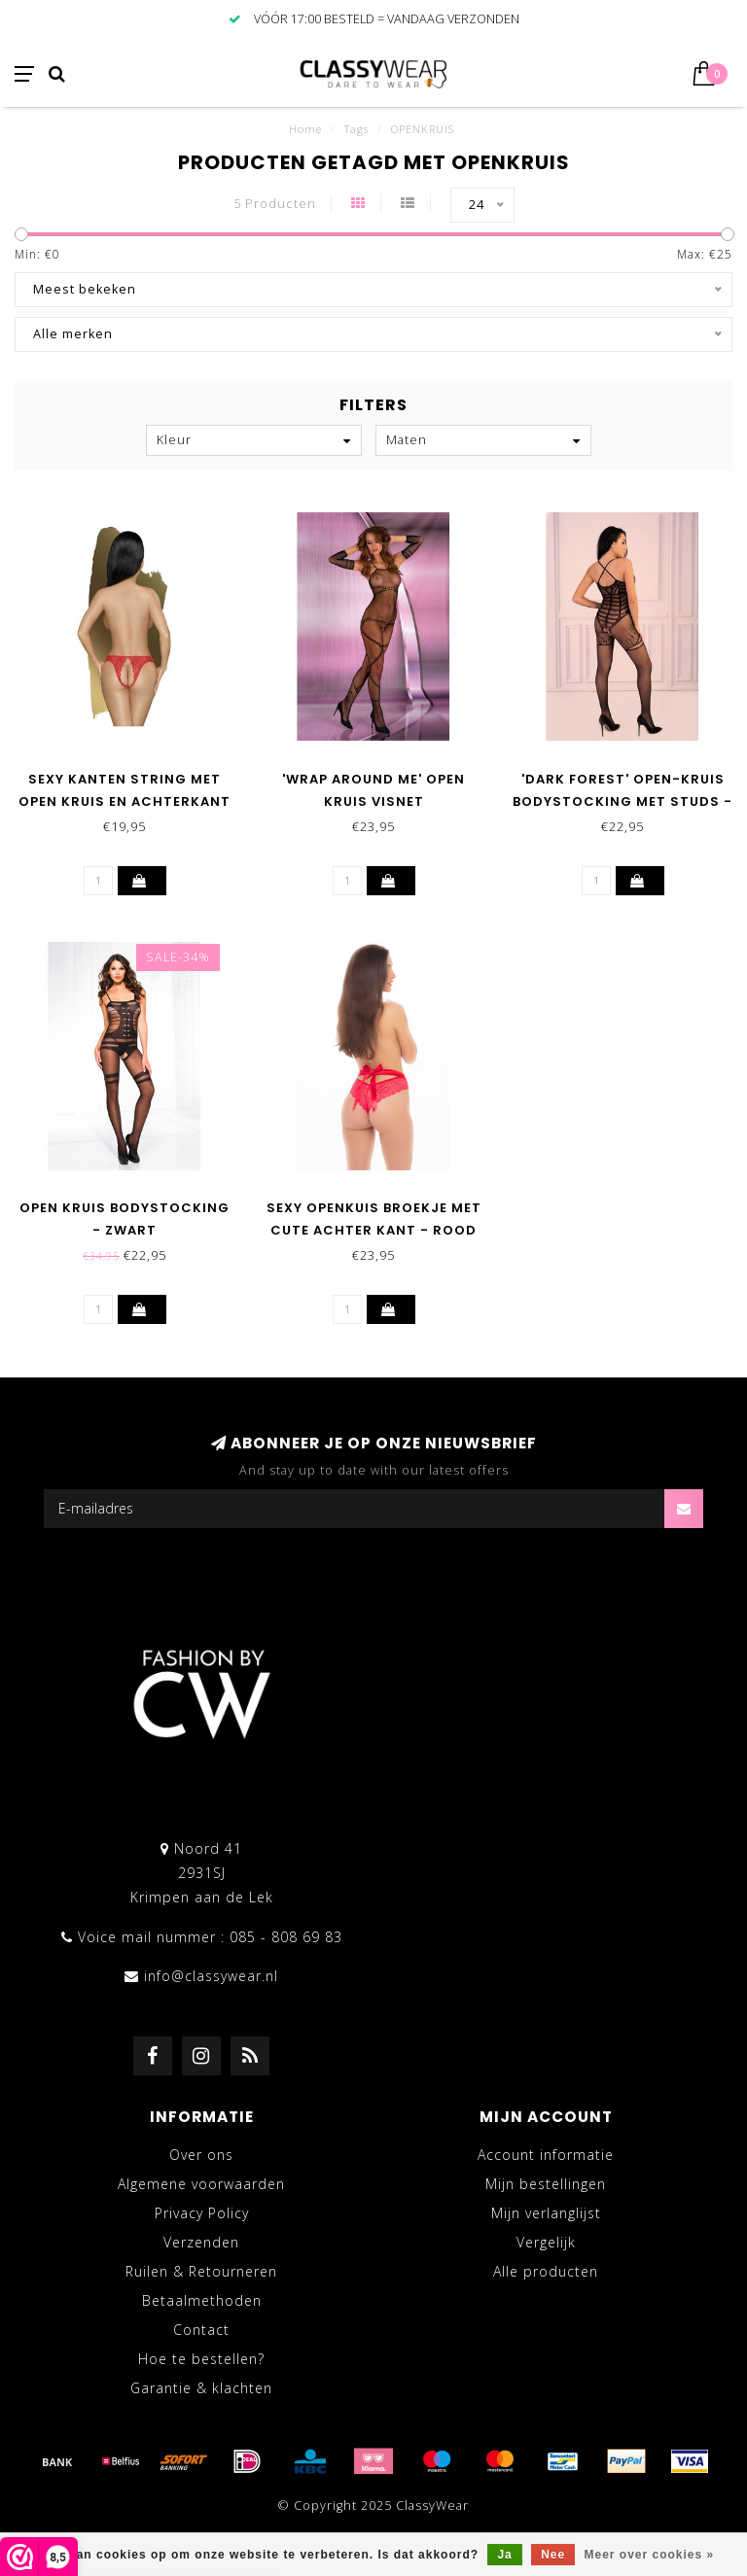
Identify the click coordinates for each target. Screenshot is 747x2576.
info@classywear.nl (211, 1976)
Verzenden (201, 2242)
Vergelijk (546, 2242)
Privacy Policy (202, 2213)
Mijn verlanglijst (546, 2213)
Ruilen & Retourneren (201, 2271)
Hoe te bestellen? (201, 2359)
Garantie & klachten (201, 2388)
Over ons (201, 2154)
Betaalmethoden (202, 2300)
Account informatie (546, 2154)
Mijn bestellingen (545, 2184)
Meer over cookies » (650, 2554)
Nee (553, 2554)
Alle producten (545, 2271)
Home (305, 129)
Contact (201, 2329)
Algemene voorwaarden (201, 2184)
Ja (504, 2554)
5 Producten (274, 203)
